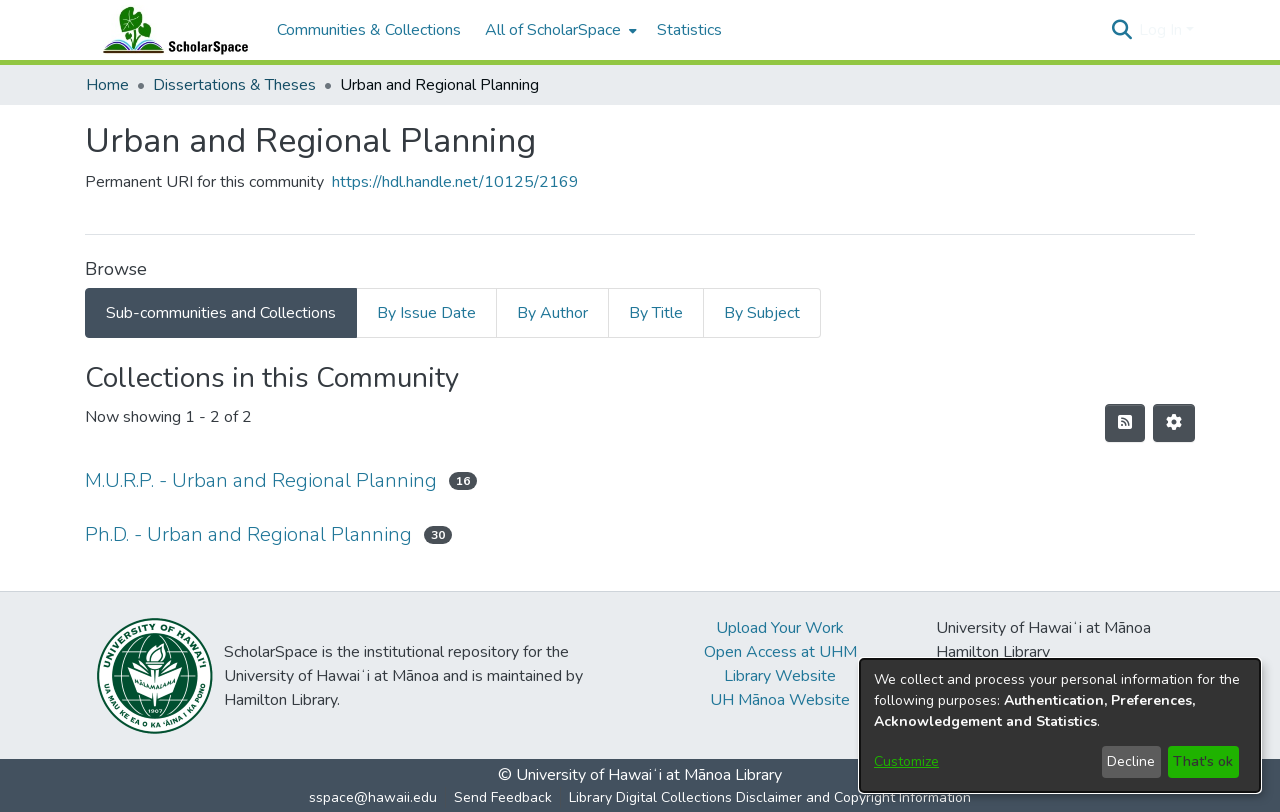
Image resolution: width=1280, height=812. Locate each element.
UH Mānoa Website (780, 700)
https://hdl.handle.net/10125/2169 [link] (455, 182)
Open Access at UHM (780, 652)
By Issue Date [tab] (426, 313)
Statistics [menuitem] (689, 30)
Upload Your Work (780, 628)
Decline (1131, 761)
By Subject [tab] (762, 313)
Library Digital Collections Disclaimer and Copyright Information (770, 797)
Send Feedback (503, 797)
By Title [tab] (656, 313)
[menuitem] (559, 30)
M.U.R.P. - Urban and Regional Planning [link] (261, 480)
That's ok (1203, 761)
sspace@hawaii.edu (373, 797)
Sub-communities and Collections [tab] (221, 313)
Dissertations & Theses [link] (234, 85)
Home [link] (107, 85)
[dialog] (1060, 725)
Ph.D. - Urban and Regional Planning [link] (248, 534)
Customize (906, 761)
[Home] (171, 30)
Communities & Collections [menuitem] (369, 30)
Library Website (780, 676)
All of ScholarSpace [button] (553, 30)
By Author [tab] (552, 313)
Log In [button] (1162, 30)
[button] (1121, 30)
